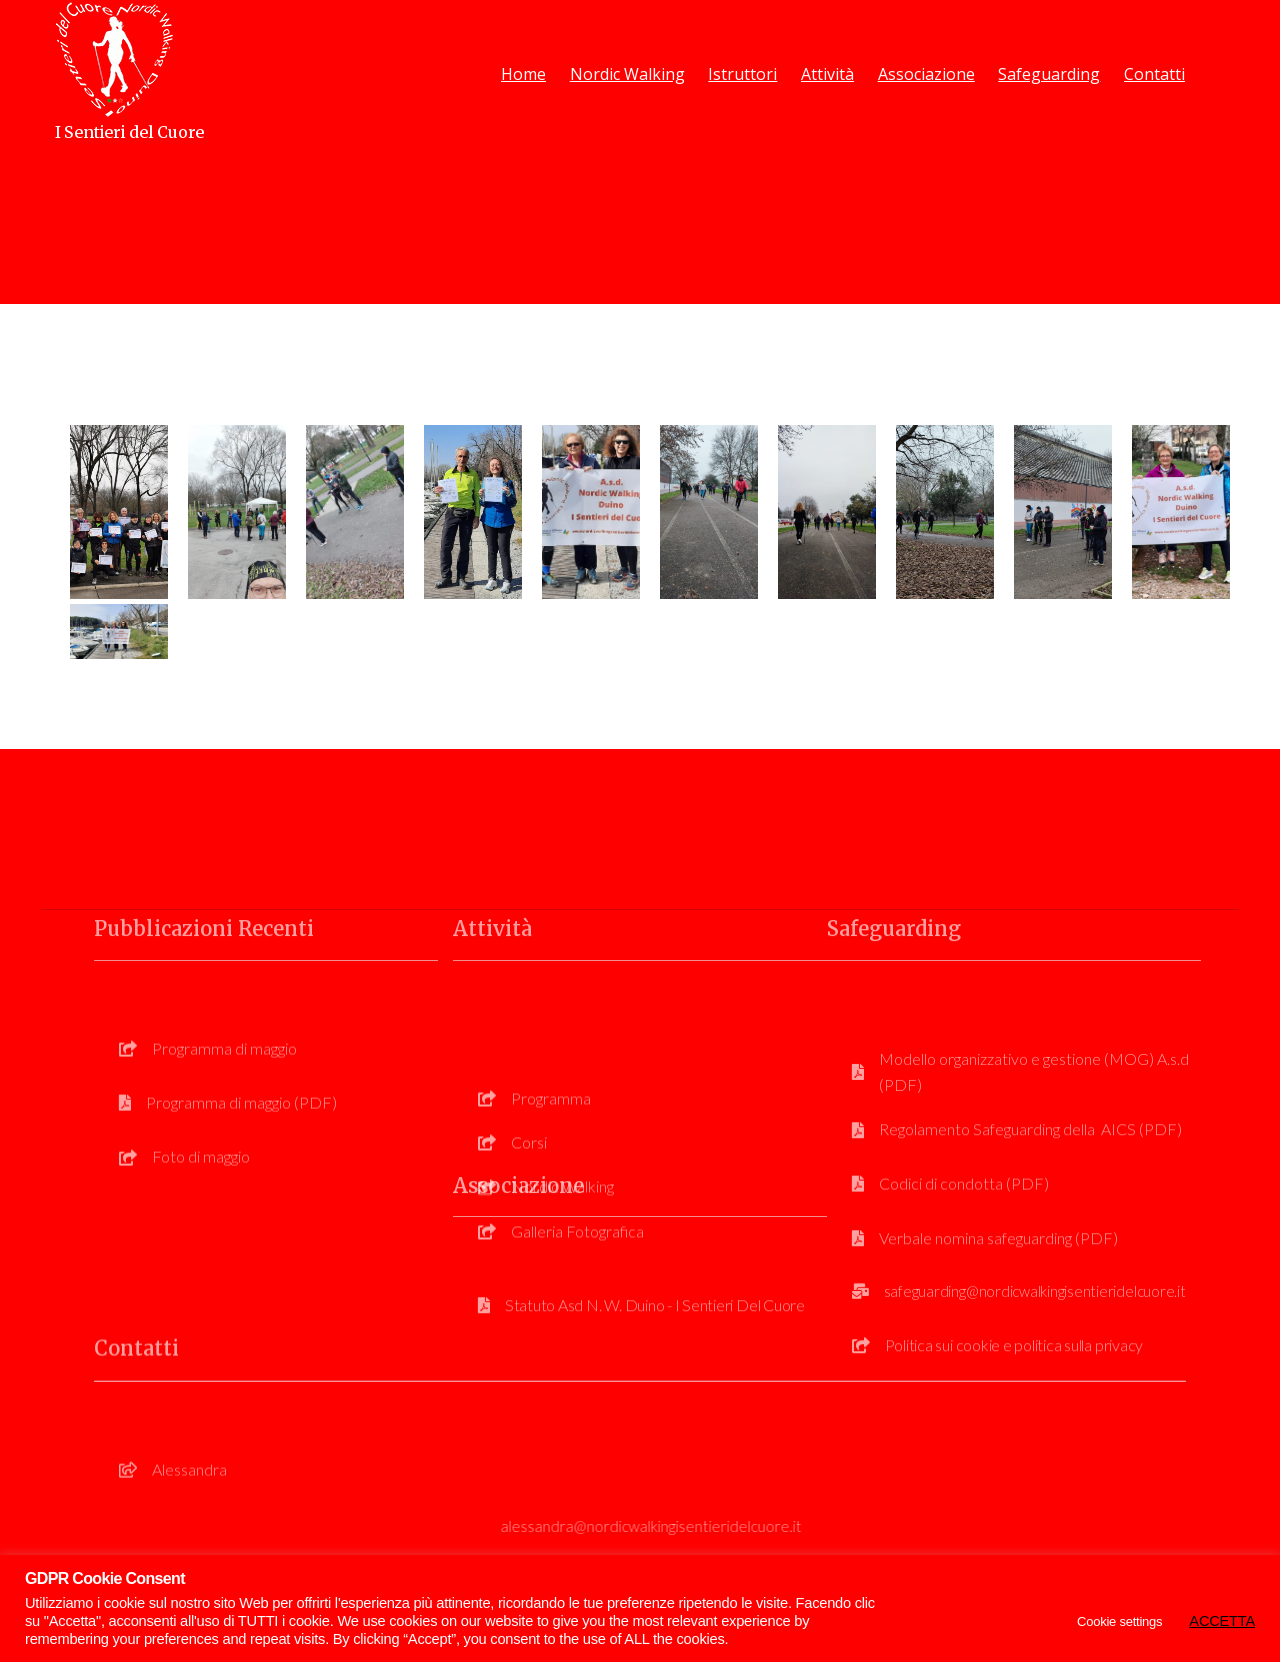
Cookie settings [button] (1119, 1621)
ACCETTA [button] (1222, 1621)
